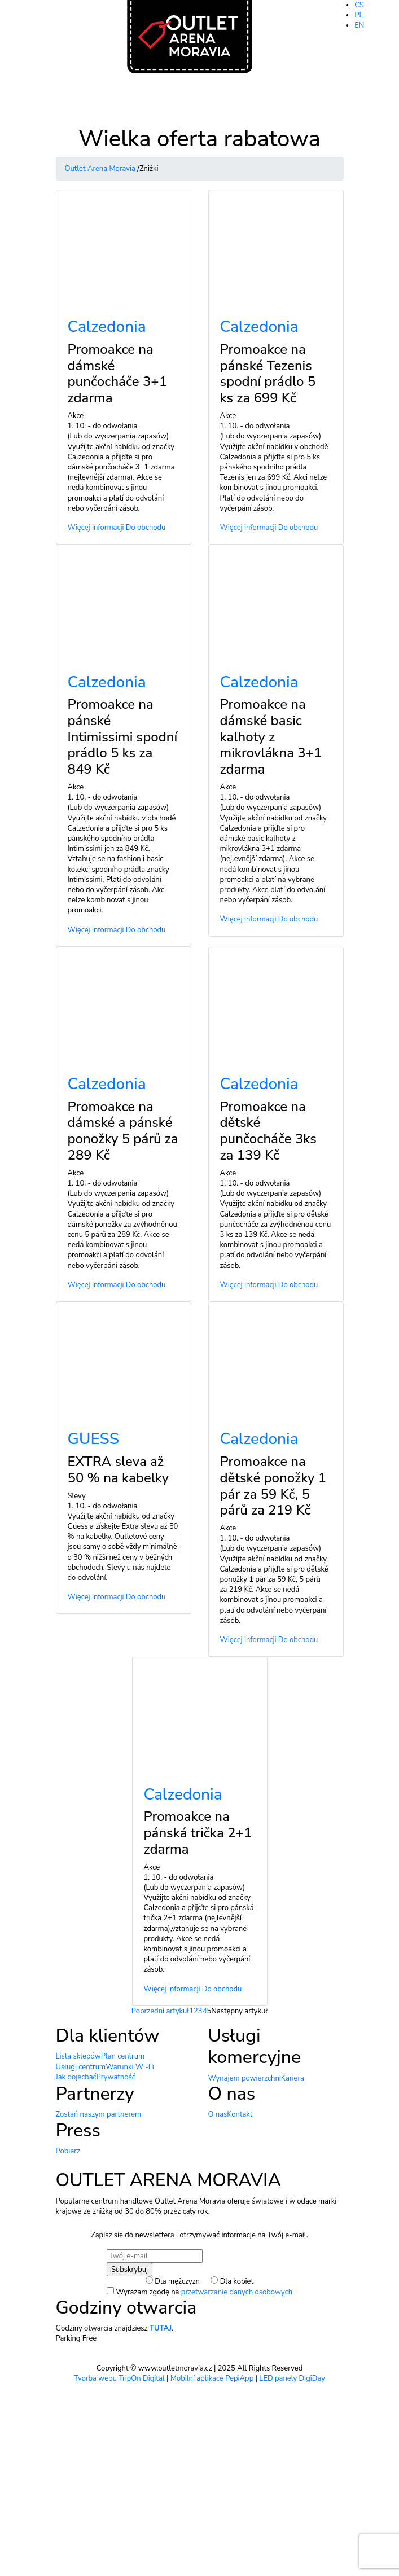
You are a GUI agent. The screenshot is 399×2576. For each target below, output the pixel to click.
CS (359, 5)
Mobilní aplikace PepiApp (211, 2378)
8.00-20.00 (379, 57)
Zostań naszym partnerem (99, 2114)
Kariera (292, 2078)
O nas (217, 2114)
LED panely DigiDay (292, 2378)
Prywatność (116, 2077)
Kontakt (239, 2114)
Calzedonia (107, 326)
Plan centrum (123, 2056)
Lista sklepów (78, 2056)
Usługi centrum (81, 2067)
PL (358, 15)
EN (359, 25)
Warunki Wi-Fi (130, 2067)
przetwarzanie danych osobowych (236, 2292)
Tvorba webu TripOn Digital (119, 2378)
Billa (339, 57)
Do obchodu (146, 528)
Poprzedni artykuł (160, 2011)
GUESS (94, 1439)
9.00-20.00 (379, 46)
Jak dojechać (76, 2077)
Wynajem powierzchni (244, 2078)
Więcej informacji (96, 528)
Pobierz (68, 2151)
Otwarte (346, 46)
